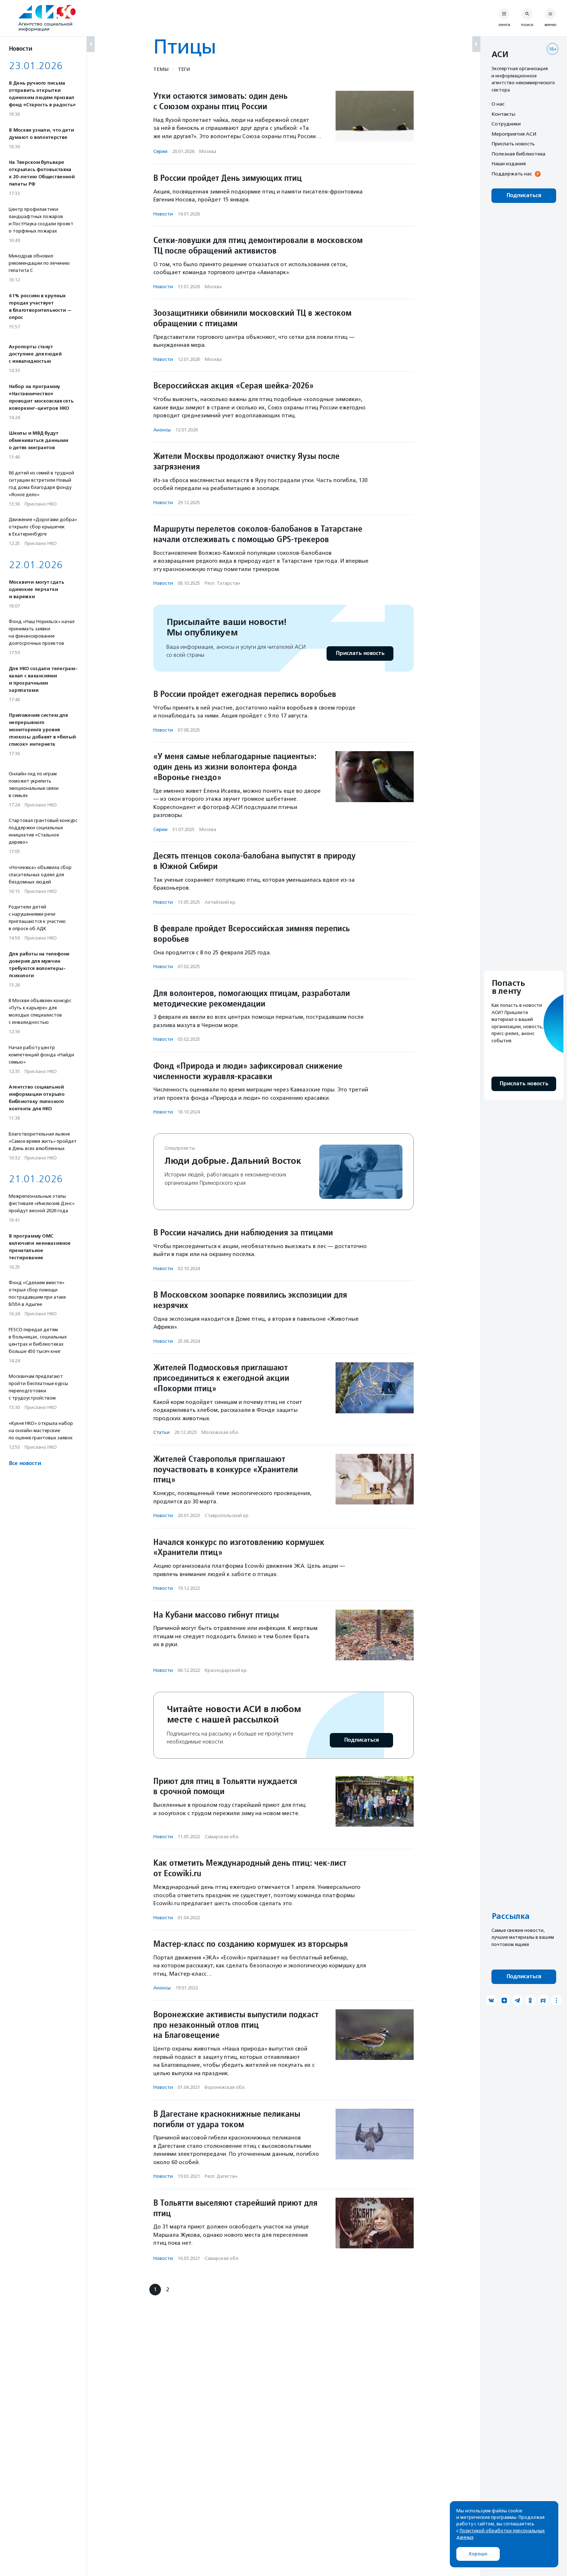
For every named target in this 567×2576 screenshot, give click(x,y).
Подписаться (361, 1740)
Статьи (161, 1432)
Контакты (503, 114)
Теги (184, 69)
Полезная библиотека (518, 154)
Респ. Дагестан (221, 2176)
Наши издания (508, 163)
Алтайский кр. (220, 902)
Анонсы (162, 430)
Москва (207, 151)
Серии (160, 151)
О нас (497, 104)
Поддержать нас (511, 173)
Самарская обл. (222, 1836)
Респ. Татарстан (222, 583)
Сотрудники (506, 124)
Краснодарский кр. (226, 1670)
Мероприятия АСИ (513, 134)
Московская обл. (220, 1432)
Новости (163, 214)
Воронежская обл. (225, 2087)
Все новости (25, 1463)
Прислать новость (360, 653)
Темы (161, 69)
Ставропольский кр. (227, 1515)
